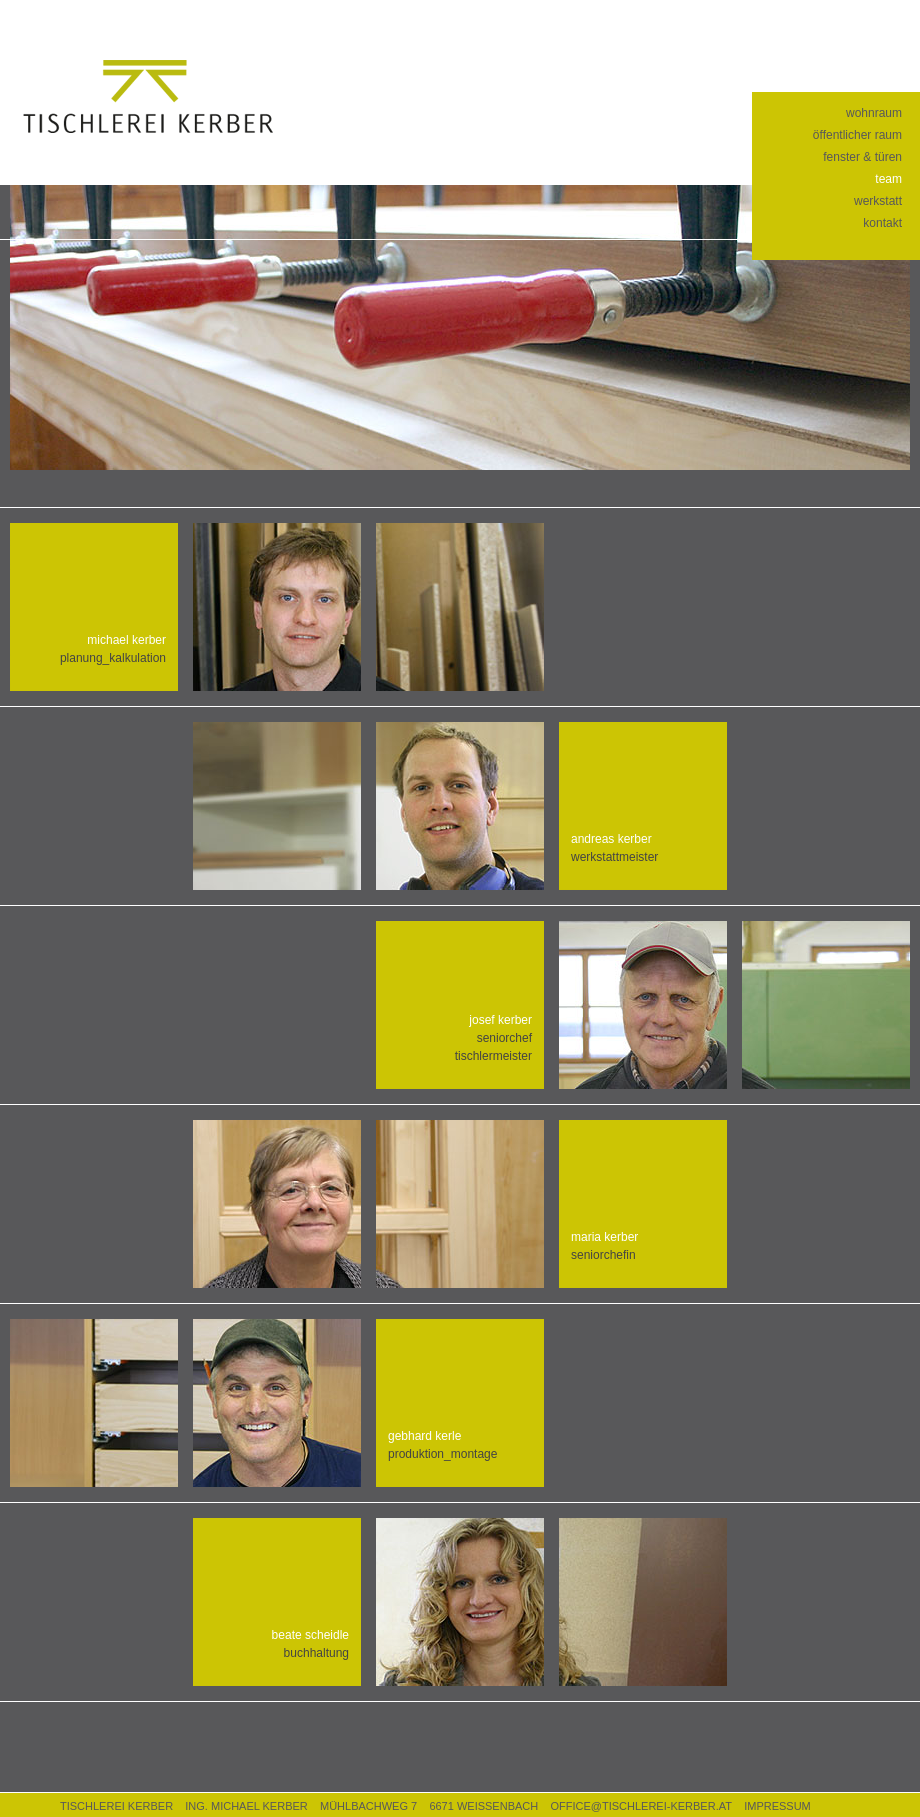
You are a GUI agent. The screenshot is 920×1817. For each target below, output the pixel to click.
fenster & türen (862, 157)
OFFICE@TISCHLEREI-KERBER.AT (640, 1806)
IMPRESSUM (777, 1806)
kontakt (882, 223)
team (888, 179)
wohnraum (874, 113)
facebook (845, 19)
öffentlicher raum (857, 135)
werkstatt (878, 201)
